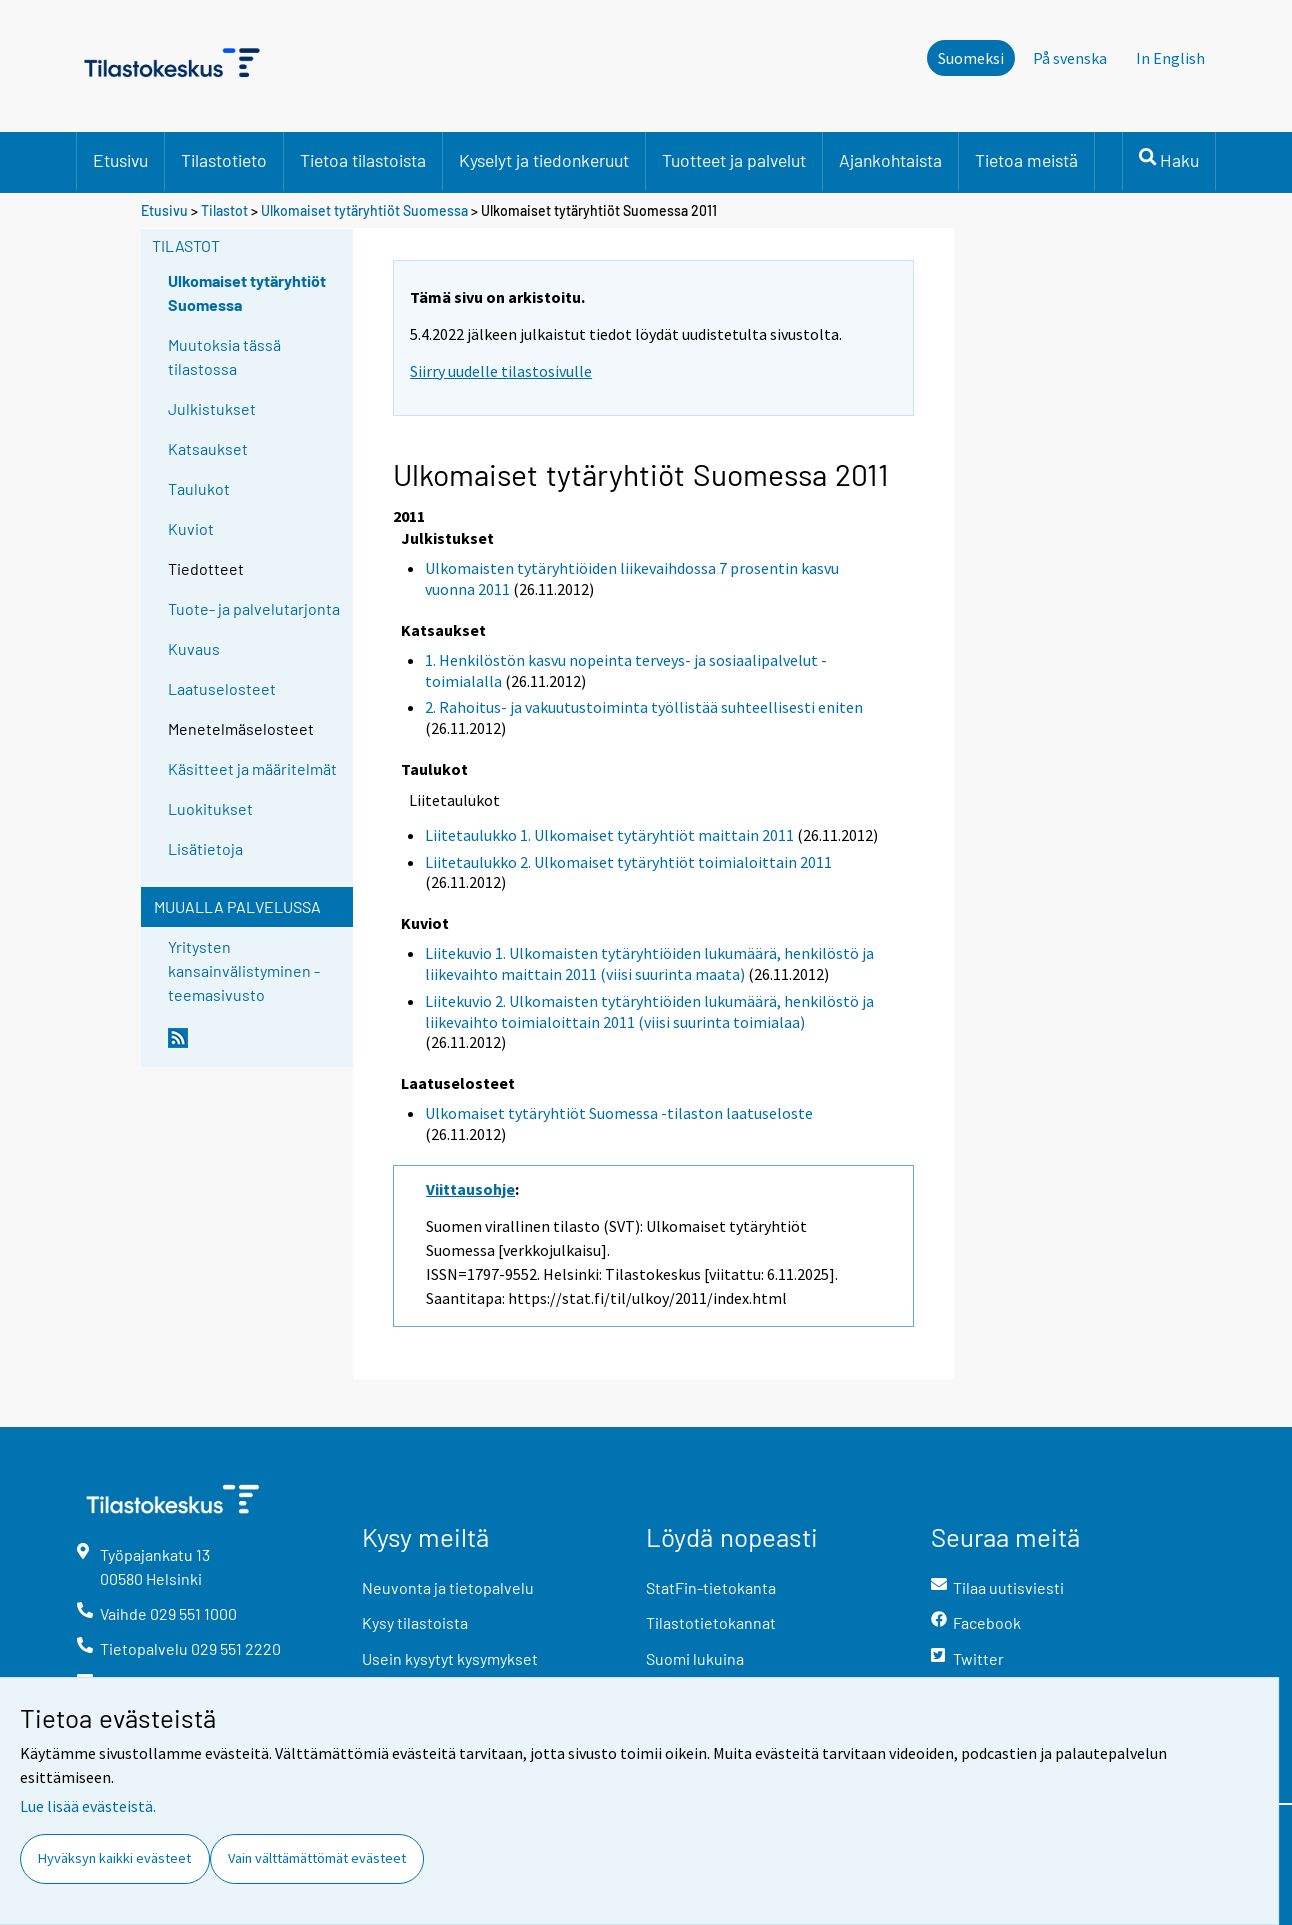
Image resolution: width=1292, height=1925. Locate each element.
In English (1170, 58)
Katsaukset (208, 448)
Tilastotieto (224, 160)
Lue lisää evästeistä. (88, 1806)
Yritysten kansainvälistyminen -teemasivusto (244, 970)
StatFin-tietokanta (711, 1587)
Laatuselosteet (222, 688)
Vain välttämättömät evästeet (317, 1858)
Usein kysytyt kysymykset (450, 1658)
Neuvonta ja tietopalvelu (448, 1587)
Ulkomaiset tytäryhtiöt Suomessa (364, 210)
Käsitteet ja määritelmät (252, 768)
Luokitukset (210, 808)
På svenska (1070, 58)
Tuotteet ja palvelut (734, 160)
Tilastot (224, 210)
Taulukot (199, 488)
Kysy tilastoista (415, 1622)
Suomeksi (971, 58)
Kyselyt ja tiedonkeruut (544, 160)
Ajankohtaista (890, 160)
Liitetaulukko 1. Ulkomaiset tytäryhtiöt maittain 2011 (609, 835)
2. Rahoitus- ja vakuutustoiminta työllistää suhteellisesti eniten (644, 707)
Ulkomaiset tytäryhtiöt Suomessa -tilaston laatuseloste (619, 1113)
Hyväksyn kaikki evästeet (114, 1858)
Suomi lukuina (695, 1658)
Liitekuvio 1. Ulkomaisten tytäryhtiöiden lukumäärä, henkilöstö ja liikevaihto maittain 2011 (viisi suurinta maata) (649, 963)
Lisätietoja (205, 848)
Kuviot (191, 528)
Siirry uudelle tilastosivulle (501, 371)
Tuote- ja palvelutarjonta (254, 608)
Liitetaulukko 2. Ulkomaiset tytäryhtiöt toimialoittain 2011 (628, 862)
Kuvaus (194, 648)
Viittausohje (470, 1189)
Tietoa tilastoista (363, 160)
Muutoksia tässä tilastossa (224, 356)
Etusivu (120, 160)
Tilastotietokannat (711, 1622)
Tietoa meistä (1026, 160)
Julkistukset (212, 408)
